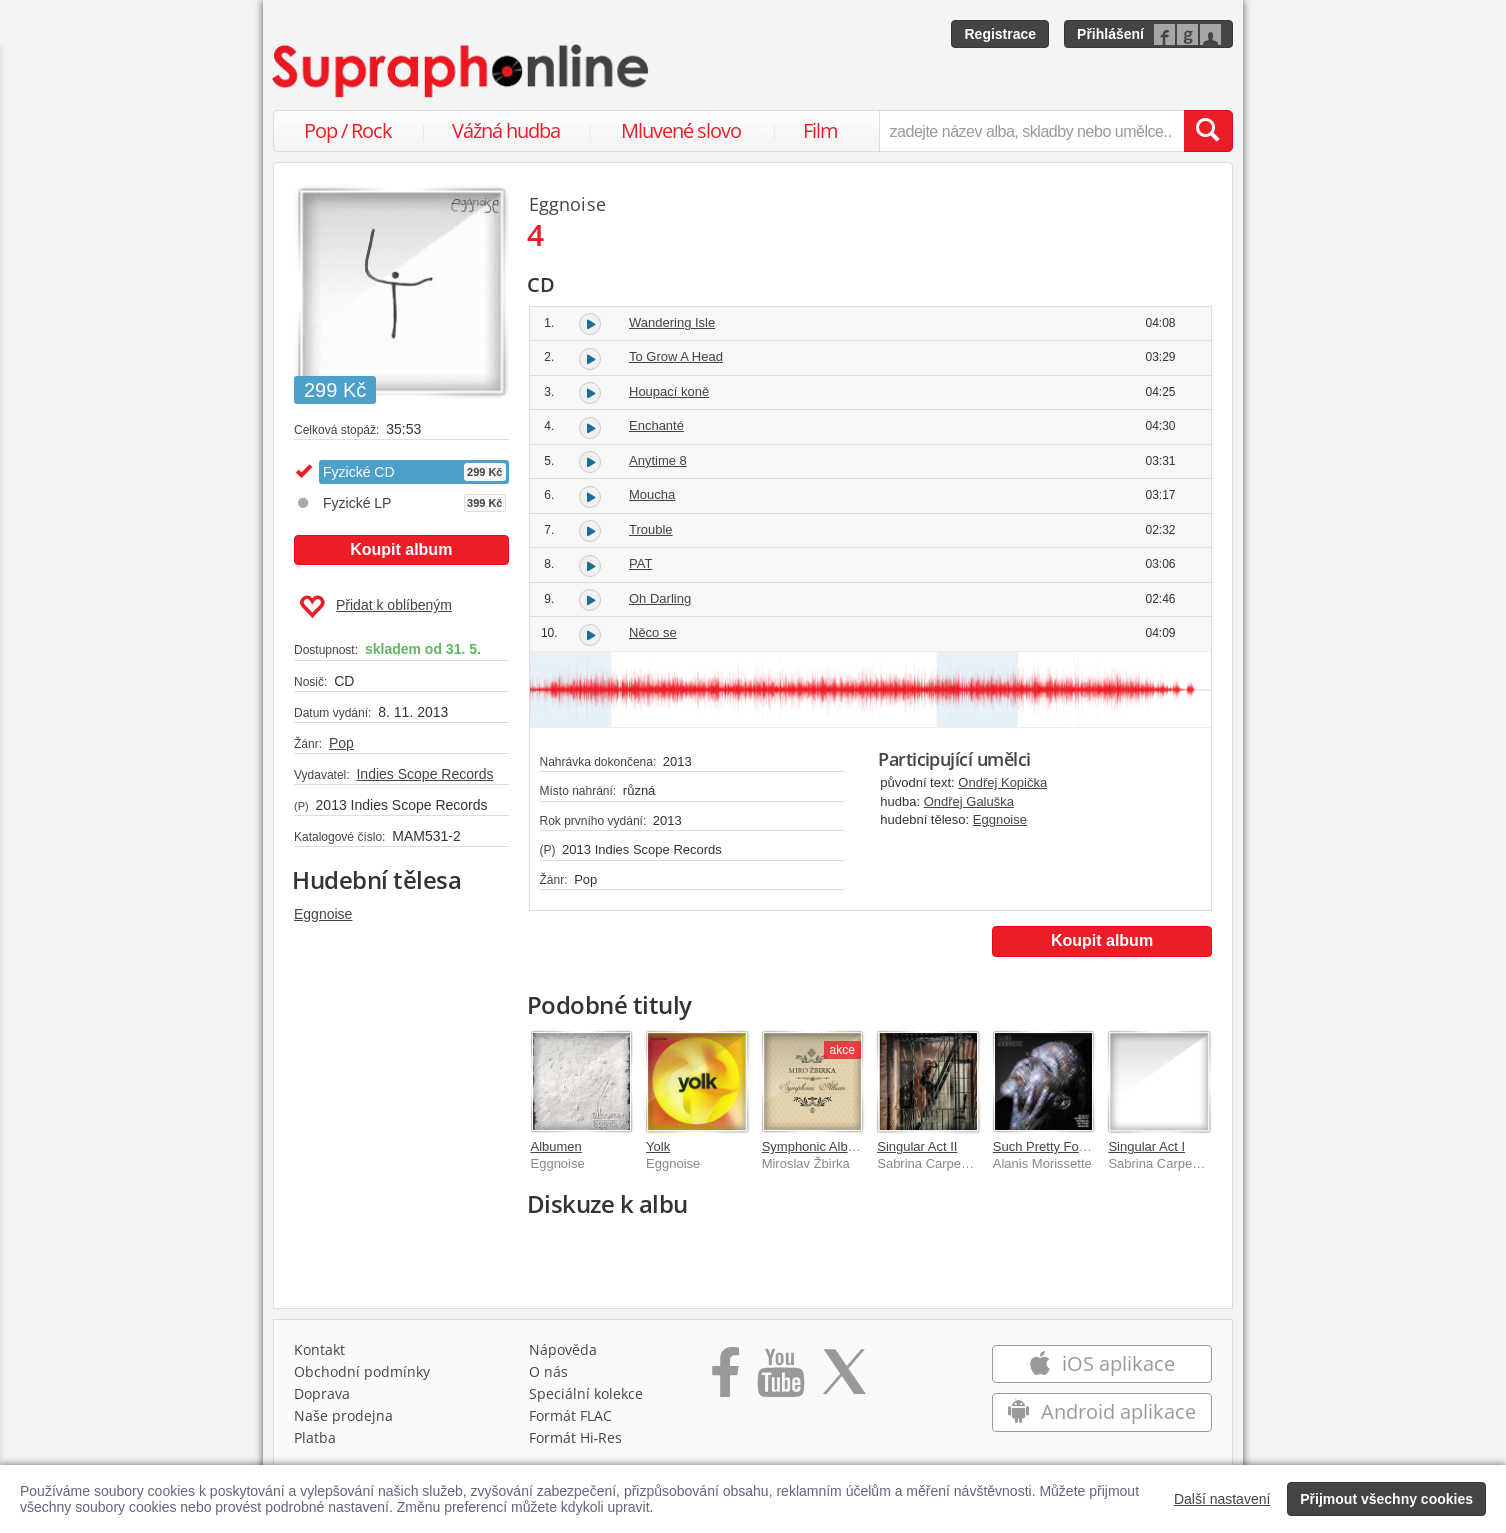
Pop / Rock (348, 130)
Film (820, 130)
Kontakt (319, 1354)
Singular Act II (917, 1146)
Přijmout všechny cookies (1386, 1499)
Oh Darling (660, 598)
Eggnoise (323, 914)
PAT (640, 563)
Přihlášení (1110, 34)
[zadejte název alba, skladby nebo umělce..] (1031, 131)
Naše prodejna (343, 1420)
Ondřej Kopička (1002, 782)
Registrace (1000, 34)
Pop (341, 743)
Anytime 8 (658, 460)
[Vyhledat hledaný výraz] (1208, 131)
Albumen (556, 1146)
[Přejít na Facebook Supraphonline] (725, 1384)
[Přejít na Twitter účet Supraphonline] (844, 1384)
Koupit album (401, 549)
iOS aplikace (1101, 1368)
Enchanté (656, 425)
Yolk (658, 1146)
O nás (548, 1376)
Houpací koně (669, 391)
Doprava (322, 1398)
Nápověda (563, 1354)
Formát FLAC (570, 1420)
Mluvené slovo (681, 130)
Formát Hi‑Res (576, 1442)
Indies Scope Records (424, 774)
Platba (315, 1442)
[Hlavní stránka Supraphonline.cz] (462, 71)
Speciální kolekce (586, 1398)
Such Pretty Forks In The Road (1082, 1146)
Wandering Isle (672, 322)
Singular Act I (1146, 1146)
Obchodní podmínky (362, 1376)
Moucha (652, 494)
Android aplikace (1101, 1416)
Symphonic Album (814, 1146)
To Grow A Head (676, 356)
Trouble (651, 529)
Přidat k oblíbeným (375, 607)
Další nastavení (1222, 1499)
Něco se (653, 632)
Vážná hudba (506, 130)
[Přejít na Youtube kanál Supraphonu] (780, 1384)
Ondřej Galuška (969, 801)
